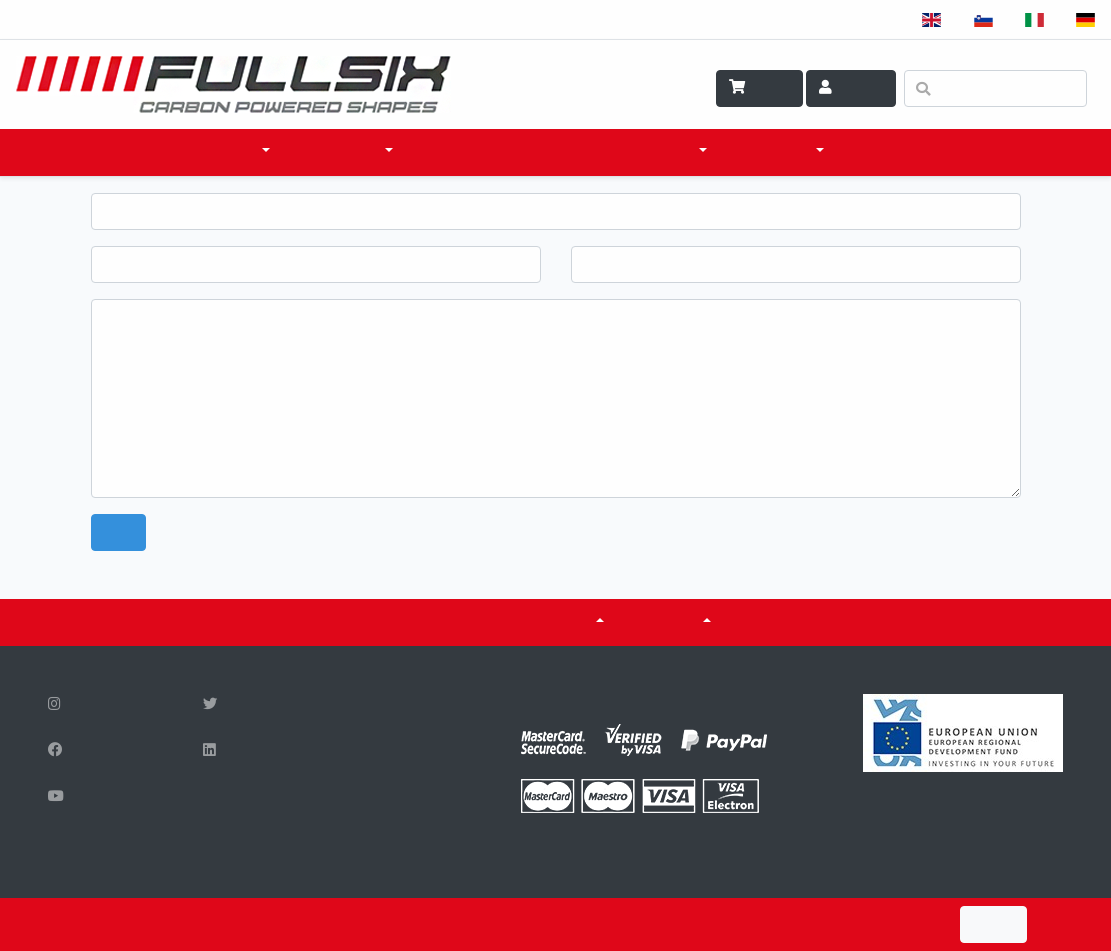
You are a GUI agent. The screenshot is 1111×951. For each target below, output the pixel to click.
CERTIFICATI (444, 622)
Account (851, 88)
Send (118, 532)
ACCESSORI (341, 152)
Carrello (759, 88)
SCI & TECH (775, 152)
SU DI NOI (667, 622)
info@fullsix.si (386, 820)
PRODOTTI (219, 152)
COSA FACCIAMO (640, 152)
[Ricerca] (995, 88)
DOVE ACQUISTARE (489, 152)
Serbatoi (556, 622)
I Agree (993, 924)
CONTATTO (893, 152)
